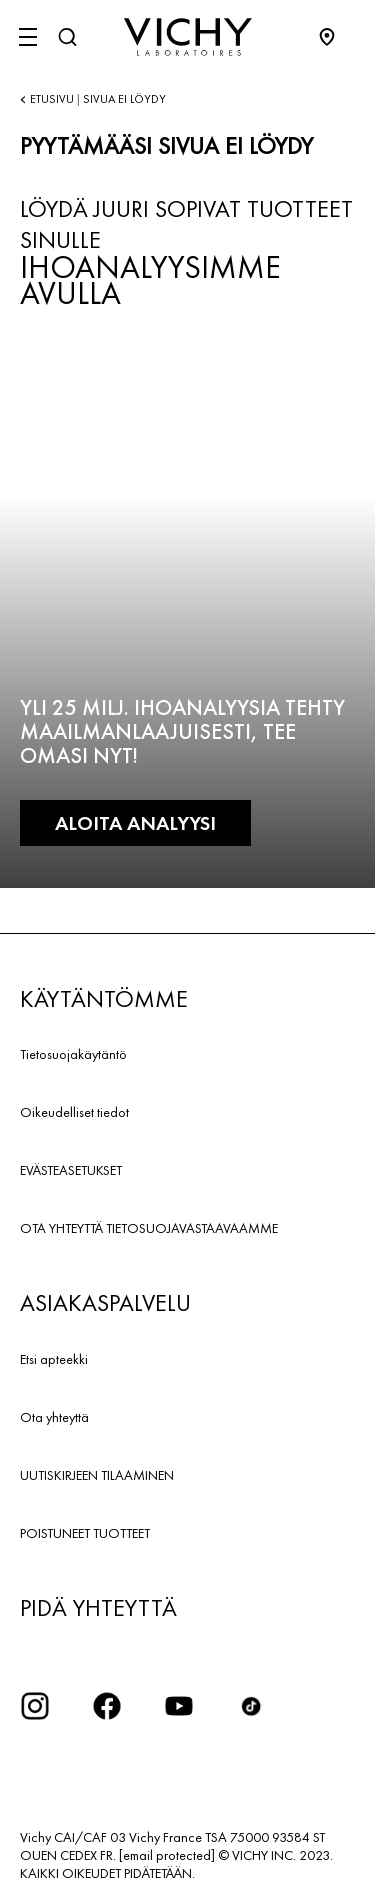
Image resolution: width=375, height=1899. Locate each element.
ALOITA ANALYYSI (135, 823)
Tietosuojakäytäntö (73, 1054)
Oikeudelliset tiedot (74, 1112)
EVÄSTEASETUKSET (71, 1170)
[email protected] (167, 1855)
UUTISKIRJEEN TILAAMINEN (97, 1475)
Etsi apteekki (54, 1359)
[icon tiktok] (251, 1706)
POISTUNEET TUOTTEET (85, 1533)
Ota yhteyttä (54, 1417)
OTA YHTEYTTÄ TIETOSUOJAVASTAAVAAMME (149, 1228)
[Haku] (67, 37)
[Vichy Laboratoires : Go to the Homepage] (188, 37)
